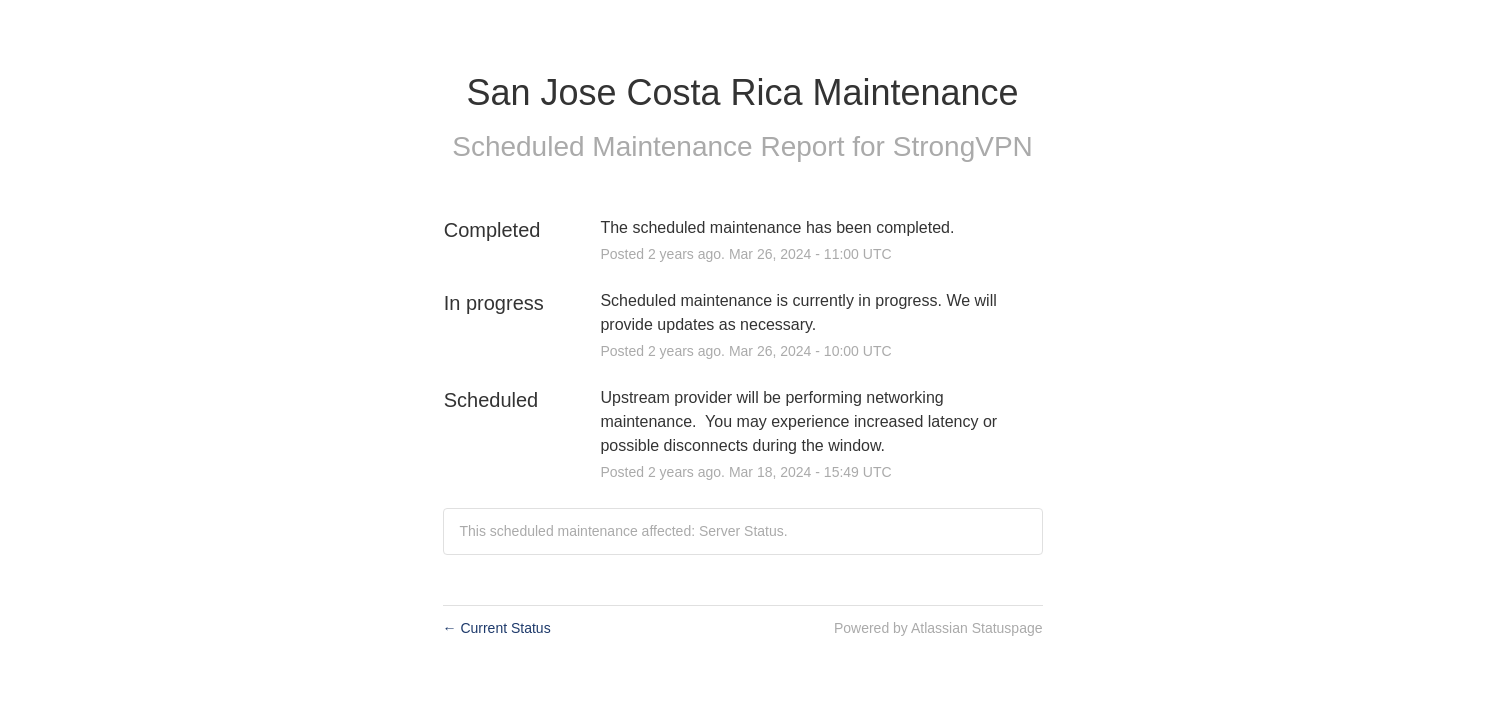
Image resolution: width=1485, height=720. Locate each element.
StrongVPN (963, 146)
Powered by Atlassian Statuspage (938, 628)
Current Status (497, 628)
